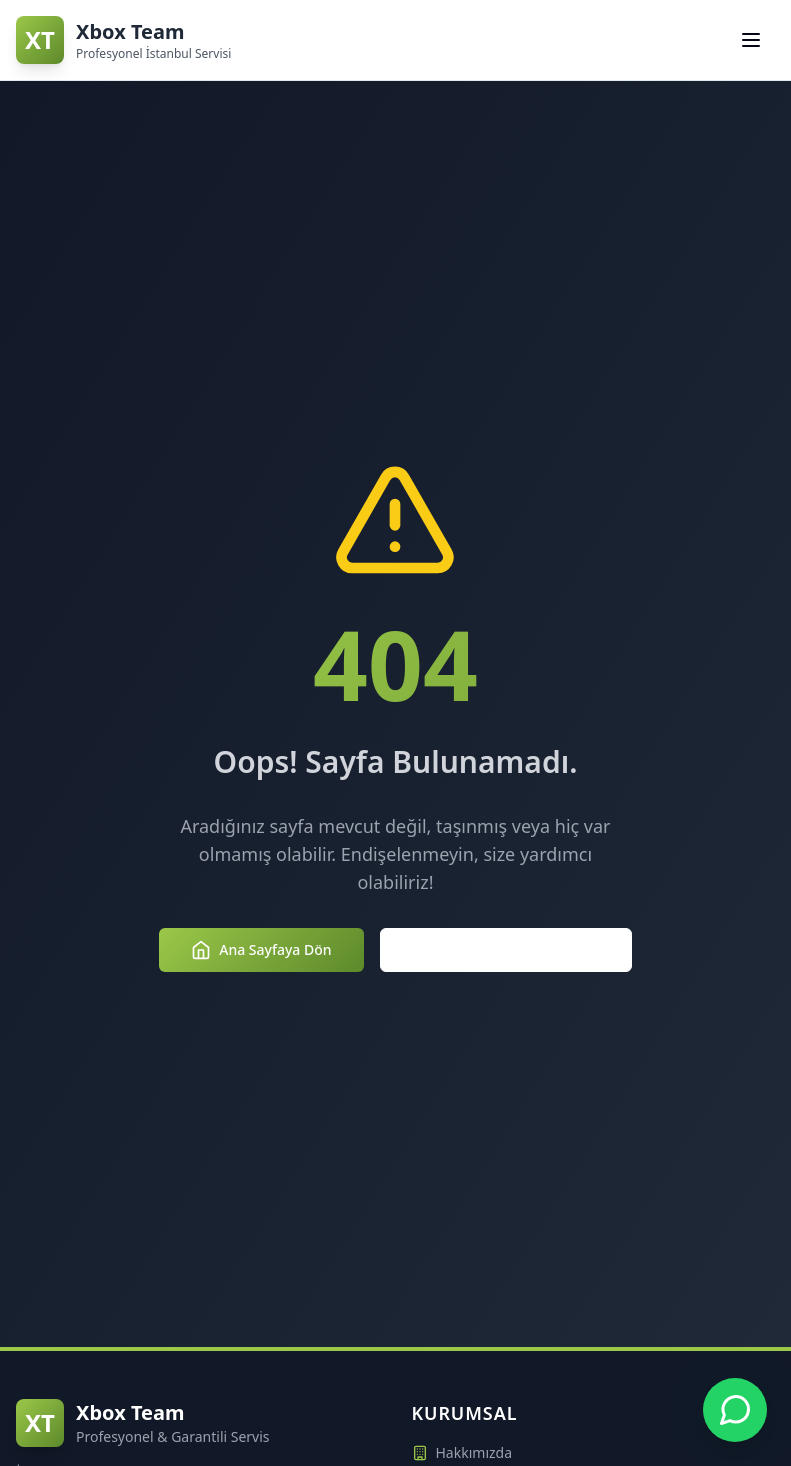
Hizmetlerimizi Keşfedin (506, 950)
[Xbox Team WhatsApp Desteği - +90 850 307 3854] (735, 1410)
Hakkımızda (462, 1452)
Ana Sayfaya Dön (261, 950)
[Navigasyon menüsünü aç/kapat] (751, 40)
